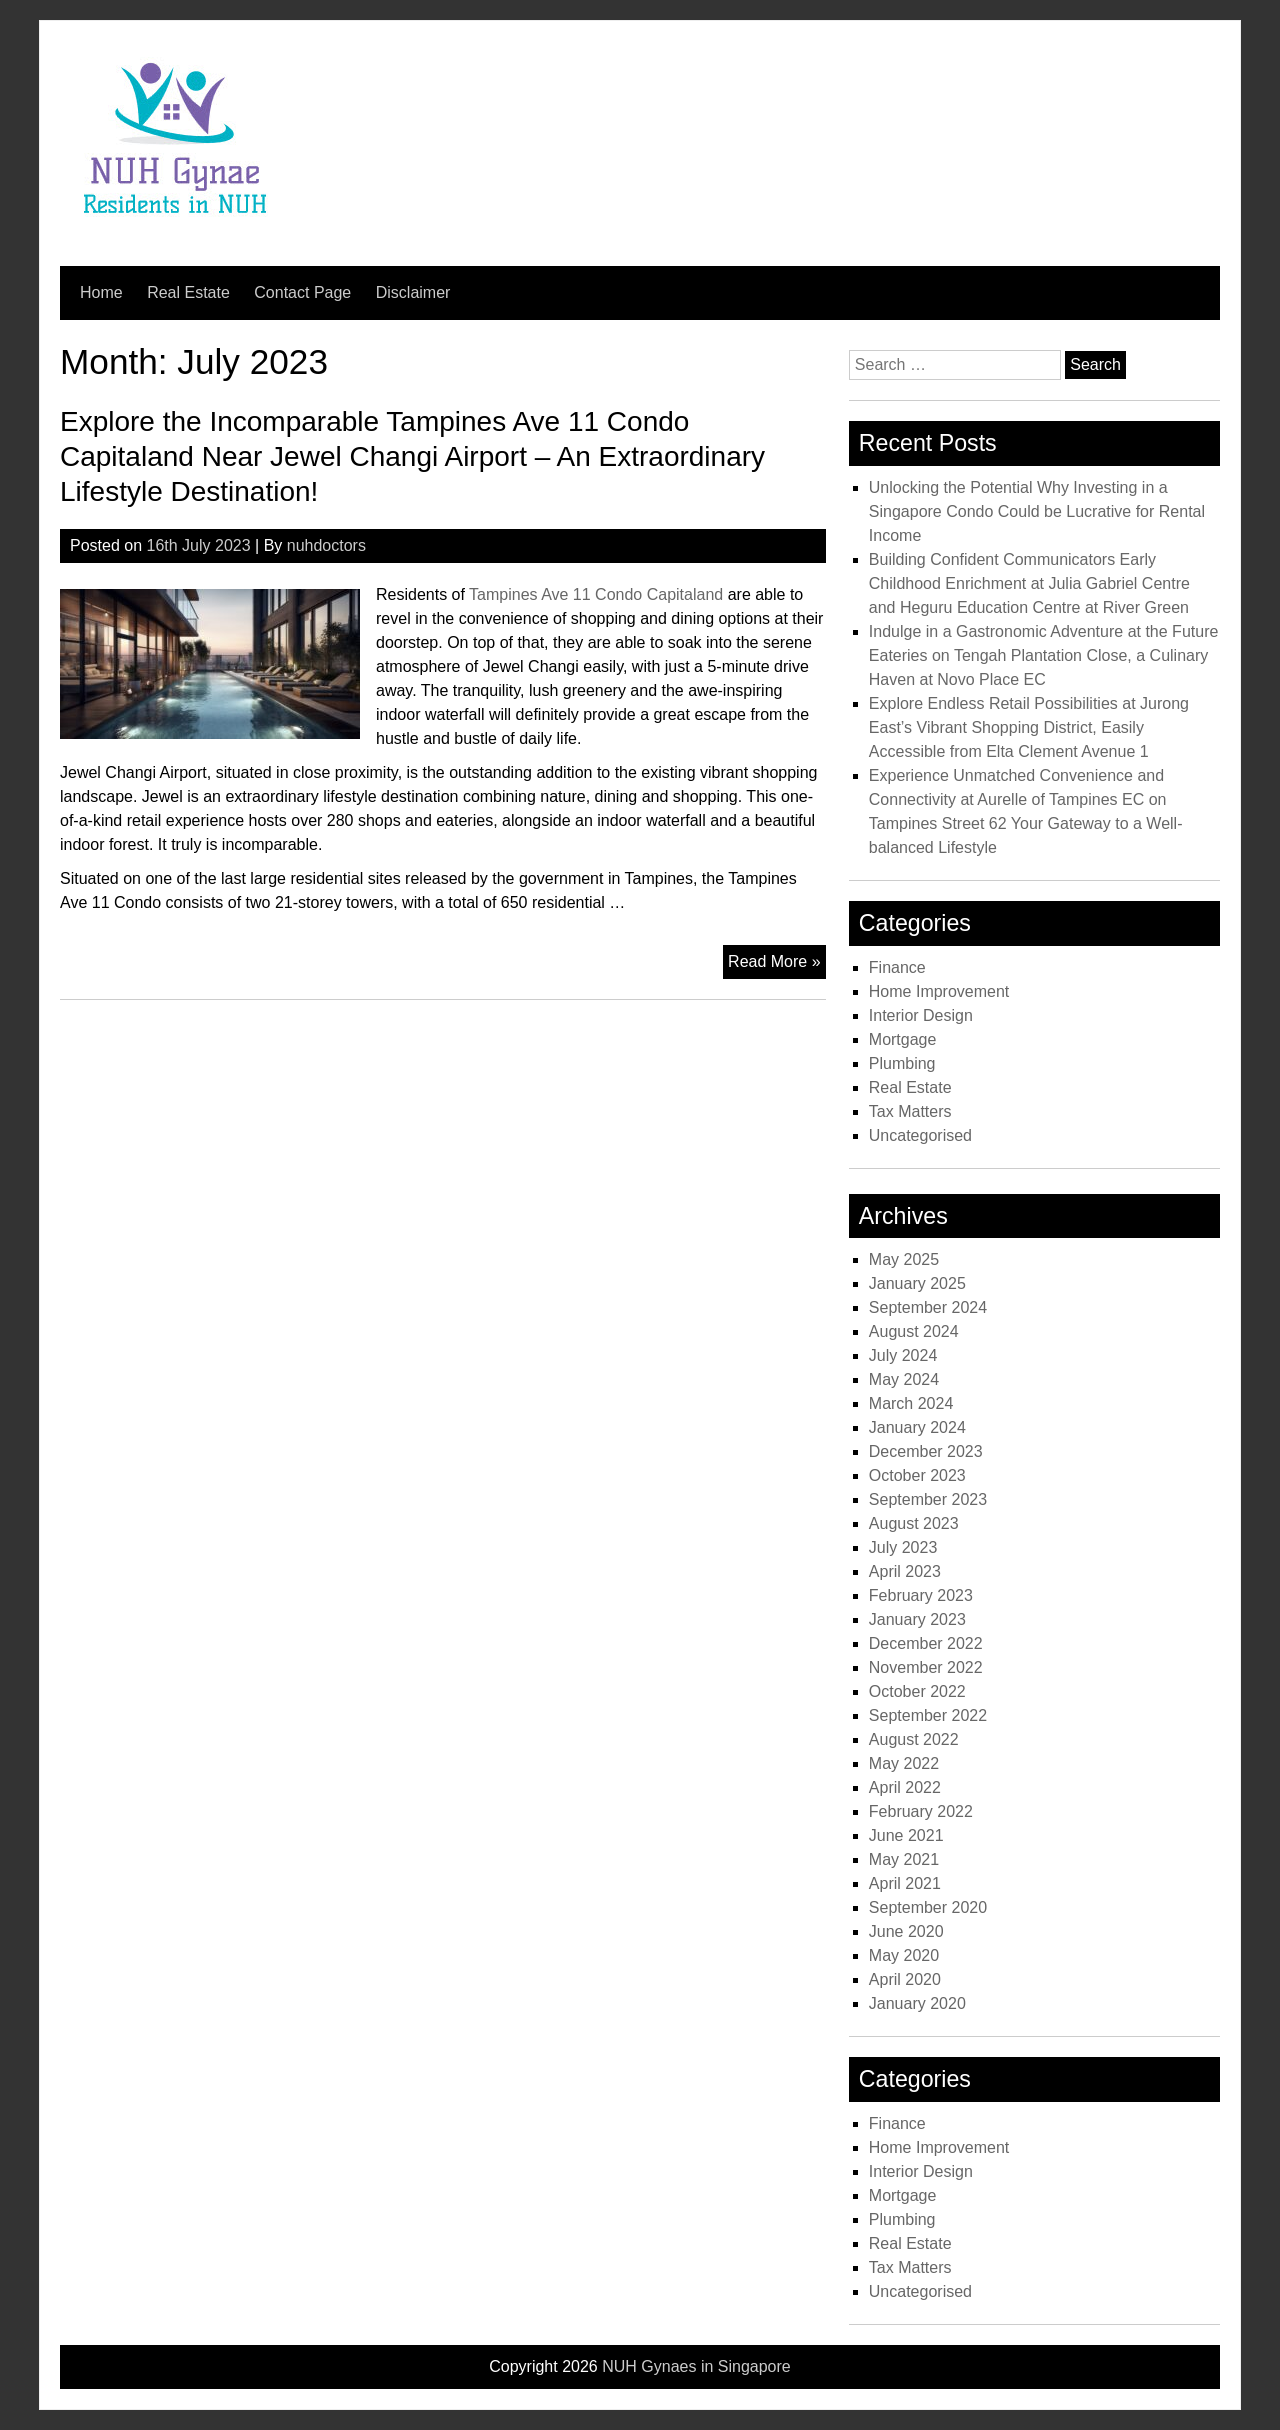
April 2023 (905, 1571)
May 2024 (904, 1379)
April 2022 (905, 1787)
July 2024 (903, 1355)
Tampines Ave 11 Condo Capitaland (596, 594)
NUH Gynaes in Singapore (696, 2366)
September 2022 (928, 1715)
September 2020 (928, 1907)
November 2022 (926, 1667)
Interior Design (921, 1015)
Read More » (777, 964)
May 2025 (904, 1259)
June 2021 (906, 1835)
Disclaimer (413, 292)
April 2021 (905, 1883)
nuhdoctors (326, 545)
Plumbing (902, 1063)
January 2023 (917, 1619)
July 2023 (903, 1547)
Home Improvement (939, 991)
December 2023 (926, 1451)
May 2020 (904, 1955)
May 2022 (904, 1763)
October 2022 (917, 1691)
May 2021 (904, 1859)
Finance (897, 967)
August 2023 (914, 1523)
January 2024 (917, 1427)
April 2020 (905, 1979)
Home (101, 292)
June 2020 (906, 1931)
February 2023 (921, 1595)
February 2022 (921, 1811)
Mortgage (903, 1039)
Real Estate (188, 292)
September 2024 (928, 1307)
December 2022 (926, 1643)
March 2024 (911, 1403)
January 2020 (917, 2003)
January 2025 (917, 1283)
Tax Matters (910, 1111)
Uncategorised (920, 1135)
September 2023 (928, 1499)
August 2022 (914, 1739)
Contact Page (302, 292)
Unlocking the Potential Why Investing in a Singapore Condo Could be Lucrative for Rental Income (1037, 511)
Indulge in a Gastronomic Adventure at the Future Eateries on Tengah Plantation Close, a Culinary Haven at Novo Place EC (1044, 655)
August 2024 (914, 1331)
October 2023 (917, 1475)
